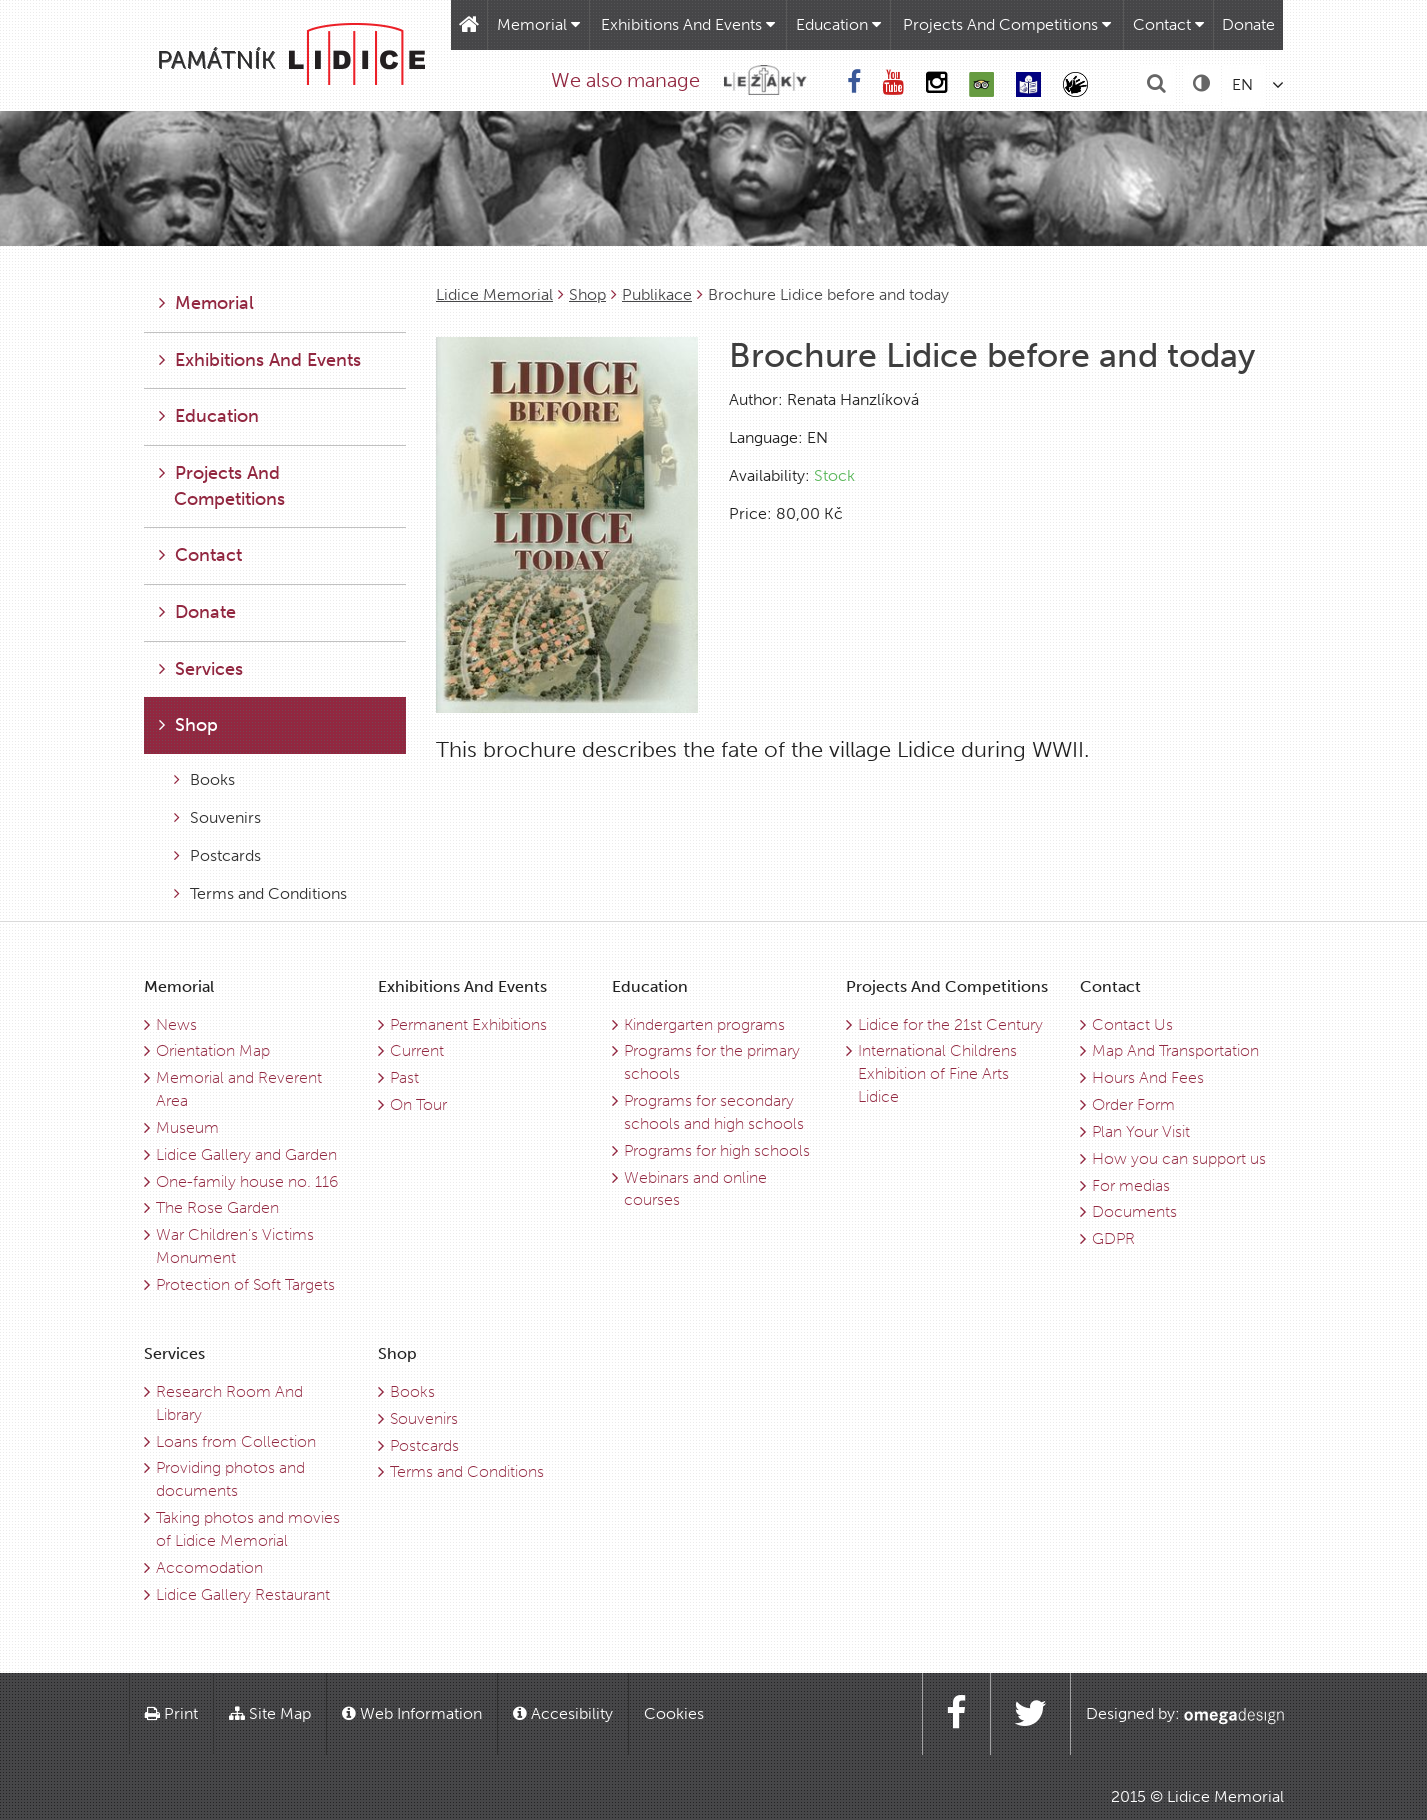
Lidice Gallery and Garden (246, 1154)
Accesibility (563, 1713)
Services (201, 669)
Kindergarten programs (704, 1024)
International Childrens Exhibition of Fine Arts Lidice (937, 1073)
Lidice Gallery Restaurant (243, 1594)
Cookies (674, 1713)
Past (404, 1077)
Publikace (657, 294)
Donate (1248, 24)
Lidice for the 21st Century (950, 1024)
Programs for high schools (717, 1150)
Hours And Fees (1148, 1077)
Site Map (270, 1713)
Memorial (538, 24)
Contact (1168, 24)
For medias (1131, 1185)
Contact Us (1132, 1024)
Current (417, 1050)
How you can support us (1179, 1158)
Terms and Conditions (260, 893)
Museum (187, 1127)
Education (838, 24)
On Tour (418, 1104)
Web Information (412, 1713)
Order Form (1133, 1104)
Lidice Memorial (494, 294)
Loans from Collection (236, 1441)
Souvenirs (217, 817)
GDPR (1113, 1238)
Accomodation (209, 1567)
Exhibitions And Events (688, 24)
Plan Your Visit (1141, 1131)
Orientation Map (213, 1050)
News (176, 1024)
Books (204, 779)
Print (171, 1713)
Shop (587, 294)
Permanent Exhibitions (468, 1024)
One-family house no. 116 (247, 1181)
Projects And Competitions (1007, 24)
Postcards (217, 855)
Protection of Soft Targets (245, 1284)
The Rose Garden (217, 1207)
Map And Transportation (1175, 1050)
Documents (1134, 1211)
